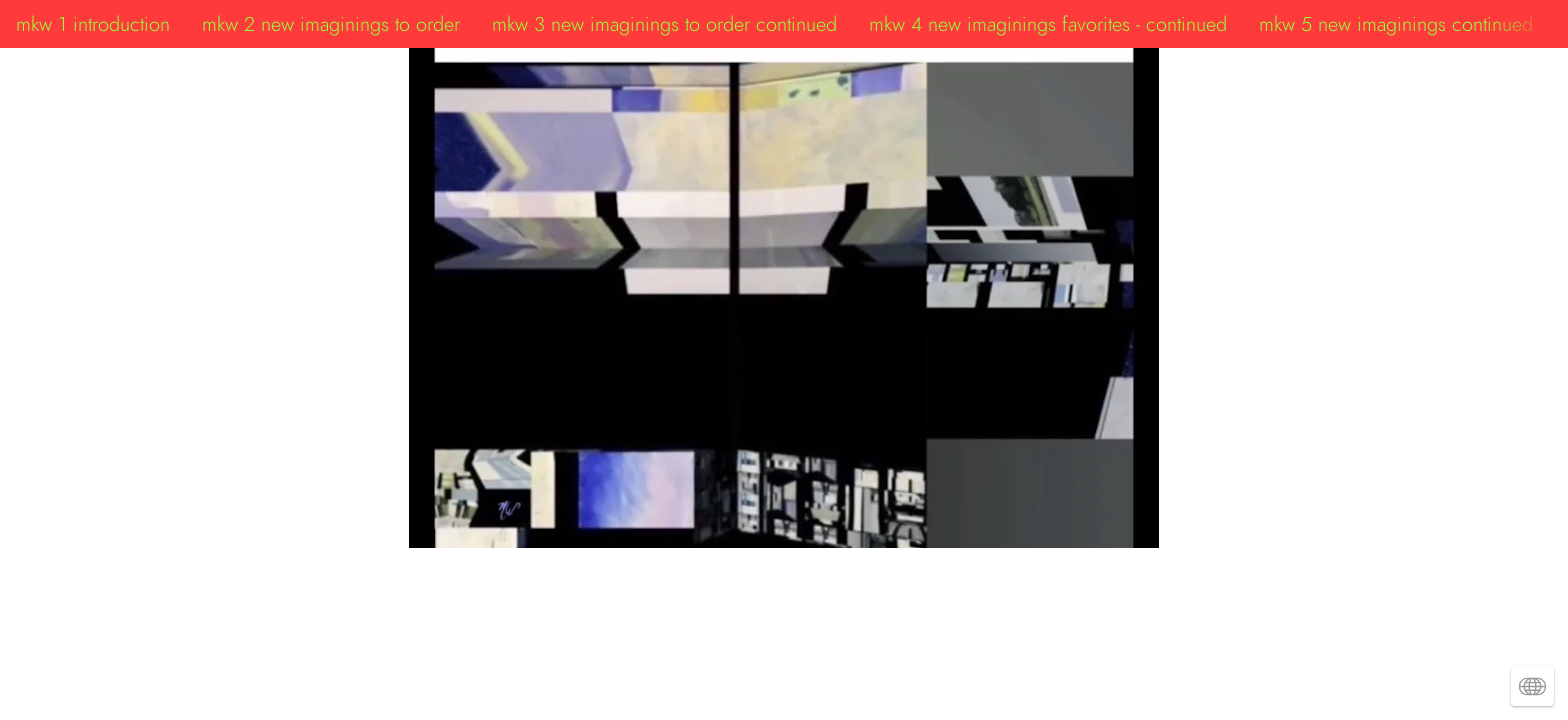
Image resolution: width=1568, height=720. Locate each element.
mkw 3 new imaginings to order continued (664, 24)
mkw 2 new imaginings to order (331, 24)
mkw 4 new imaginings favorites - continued (1048, 24)
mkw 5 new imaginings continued (1396, 24)
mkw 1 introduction (93, 24)
